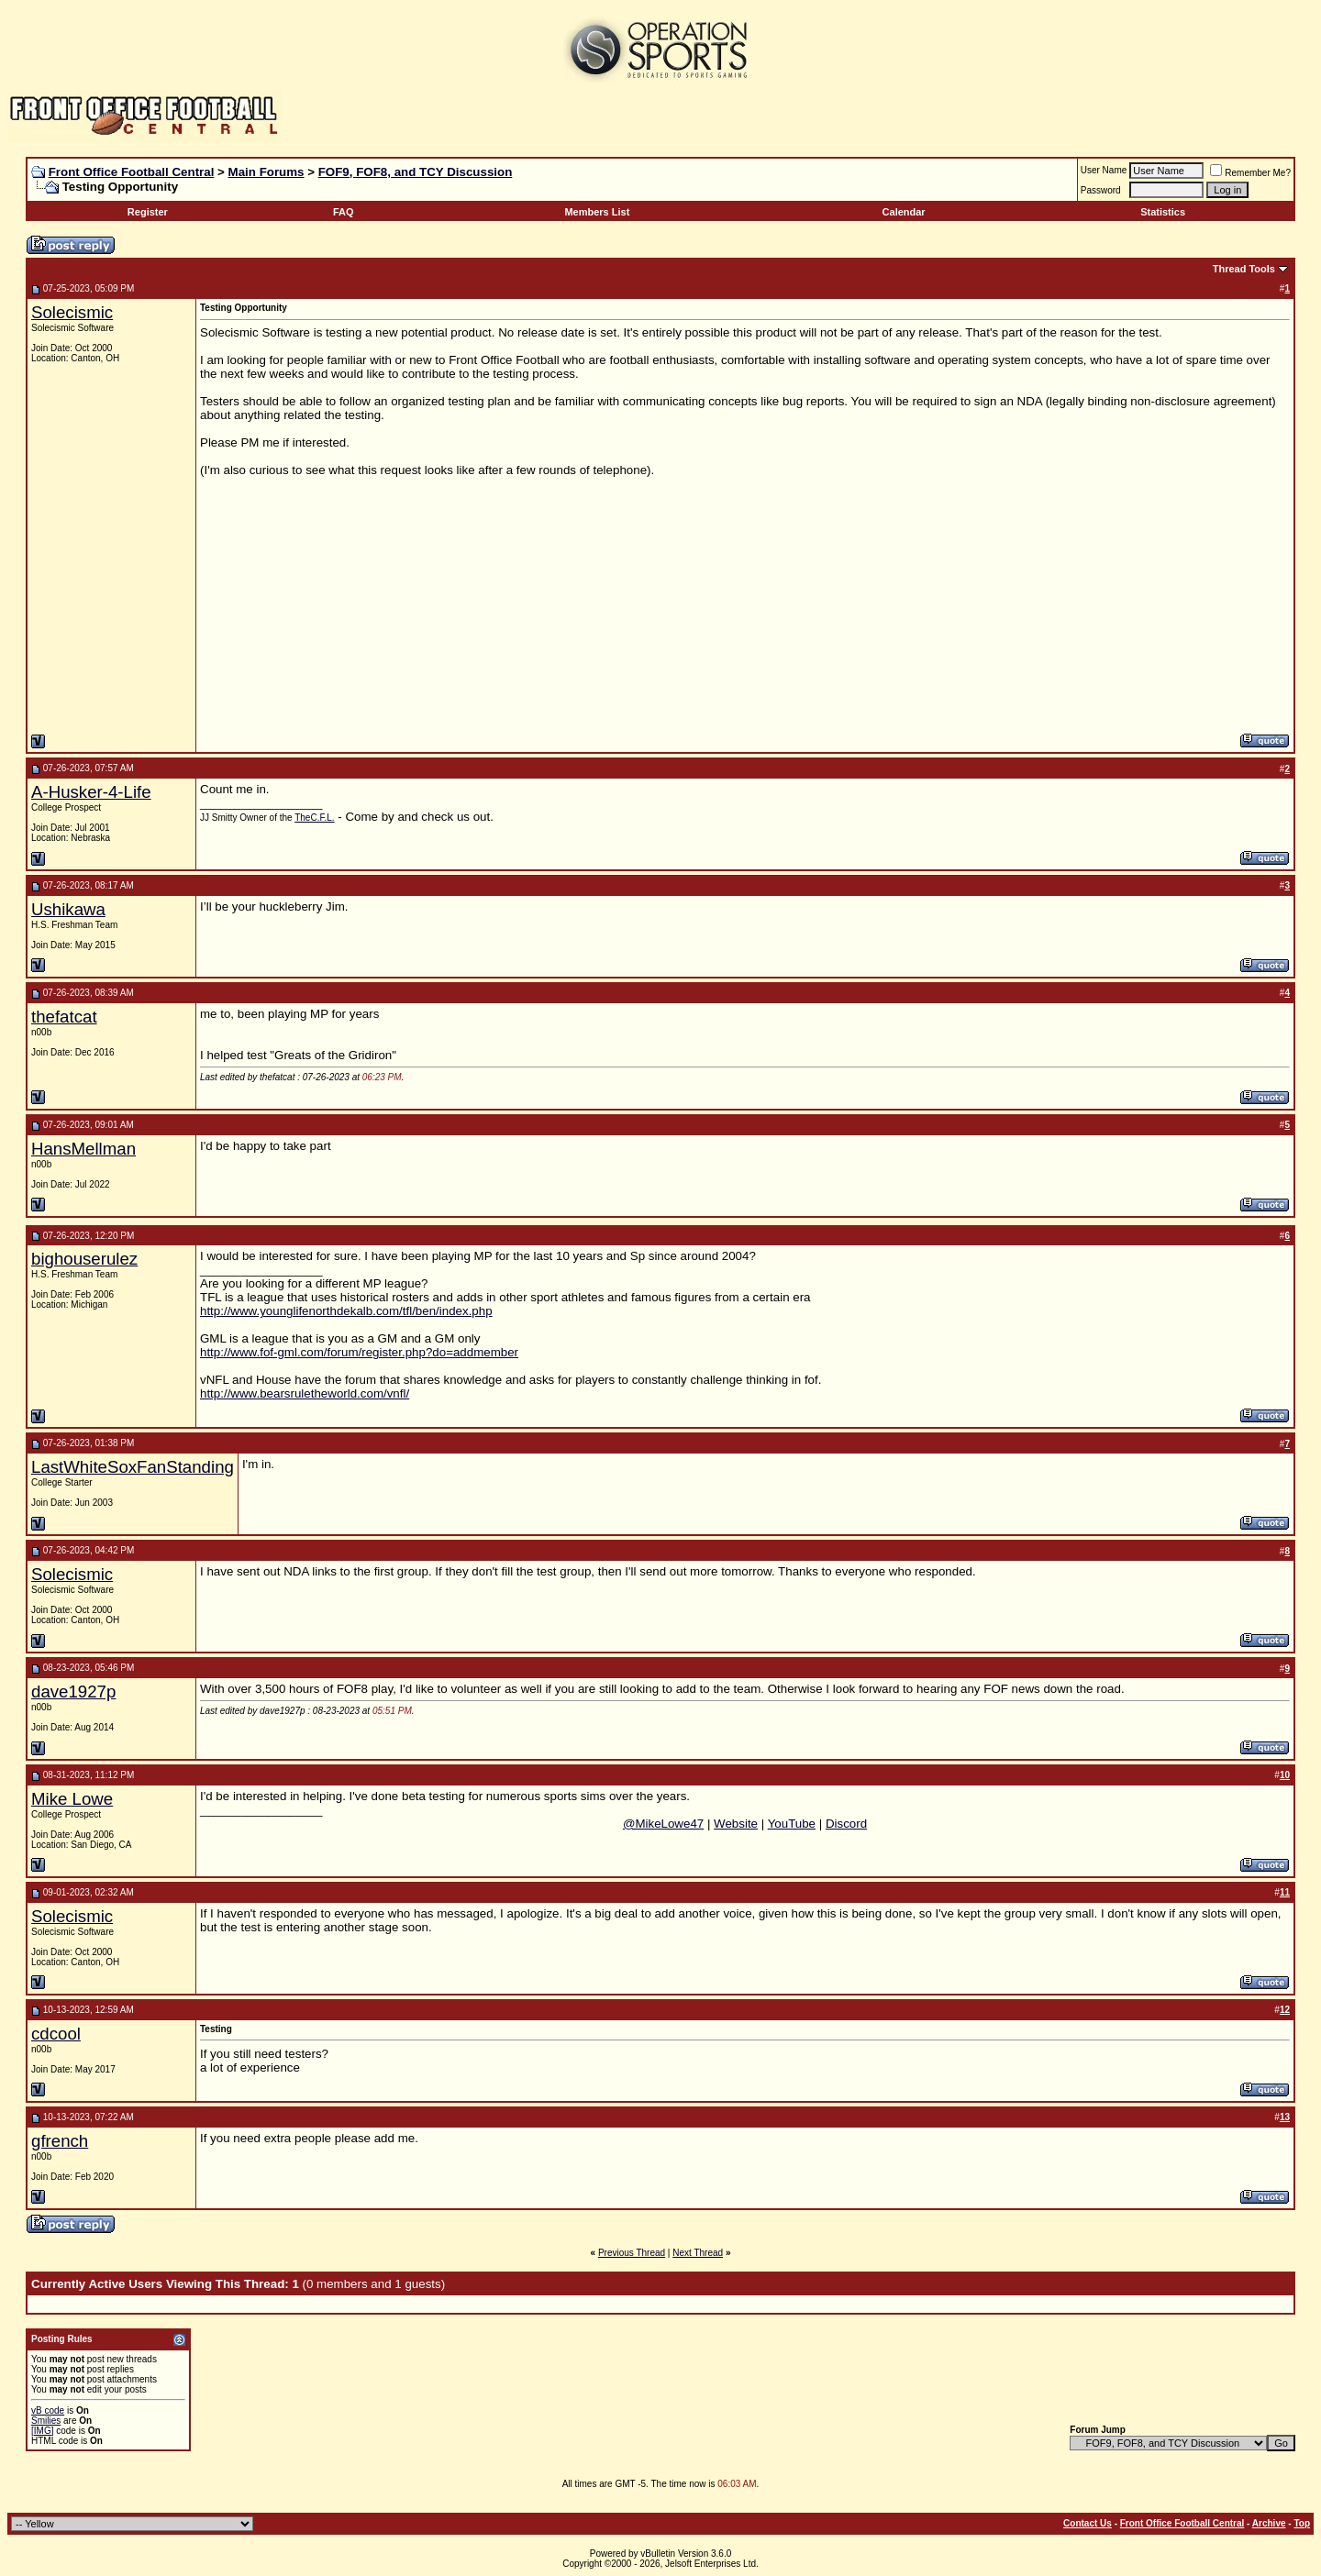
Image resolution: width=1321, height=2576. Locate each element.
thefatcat (64, 1016)
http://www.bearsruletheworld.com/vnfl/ (304, 1393)
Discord (846, 1823)
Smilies (46, 2421)
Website (736, 1823)
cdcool (56, 2033)
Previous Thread (631, 2253)
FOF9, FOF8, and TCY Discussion (415, 172)
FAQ (343, 211)
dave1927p (73, 1691)
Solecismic (72, 312)
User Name (1104, 170)
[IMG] (42, 2431)
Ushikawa (68, 909)
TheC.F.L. (314, 818)
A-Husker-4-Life (91, 792)
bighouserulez (84, 1258)
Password (1101, 190)
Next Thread (697, 2253)
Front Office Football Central (132, 172)
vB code (47, 2410)
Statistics (1162, 211)
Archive (1269, 2523)
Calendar (904, 211)
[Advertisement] (605, 594)
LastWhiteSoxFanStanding (132, 1466)
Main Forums (266, 172)
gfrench (59, 2140)
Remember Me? (1250, 173)
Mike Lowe (72, 1798)
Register (148, 211)
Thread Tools (1244, 268)
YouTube (792, 1823)
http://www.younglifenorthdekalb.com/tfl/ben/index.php (346, 1311)
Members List (596, 211)
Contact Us (1087, 2523)
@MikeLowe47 (663, 1823)
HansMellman (83, 1148)
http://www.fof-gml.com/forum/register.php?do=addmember (359, 1352)
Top (1301, 2523)
